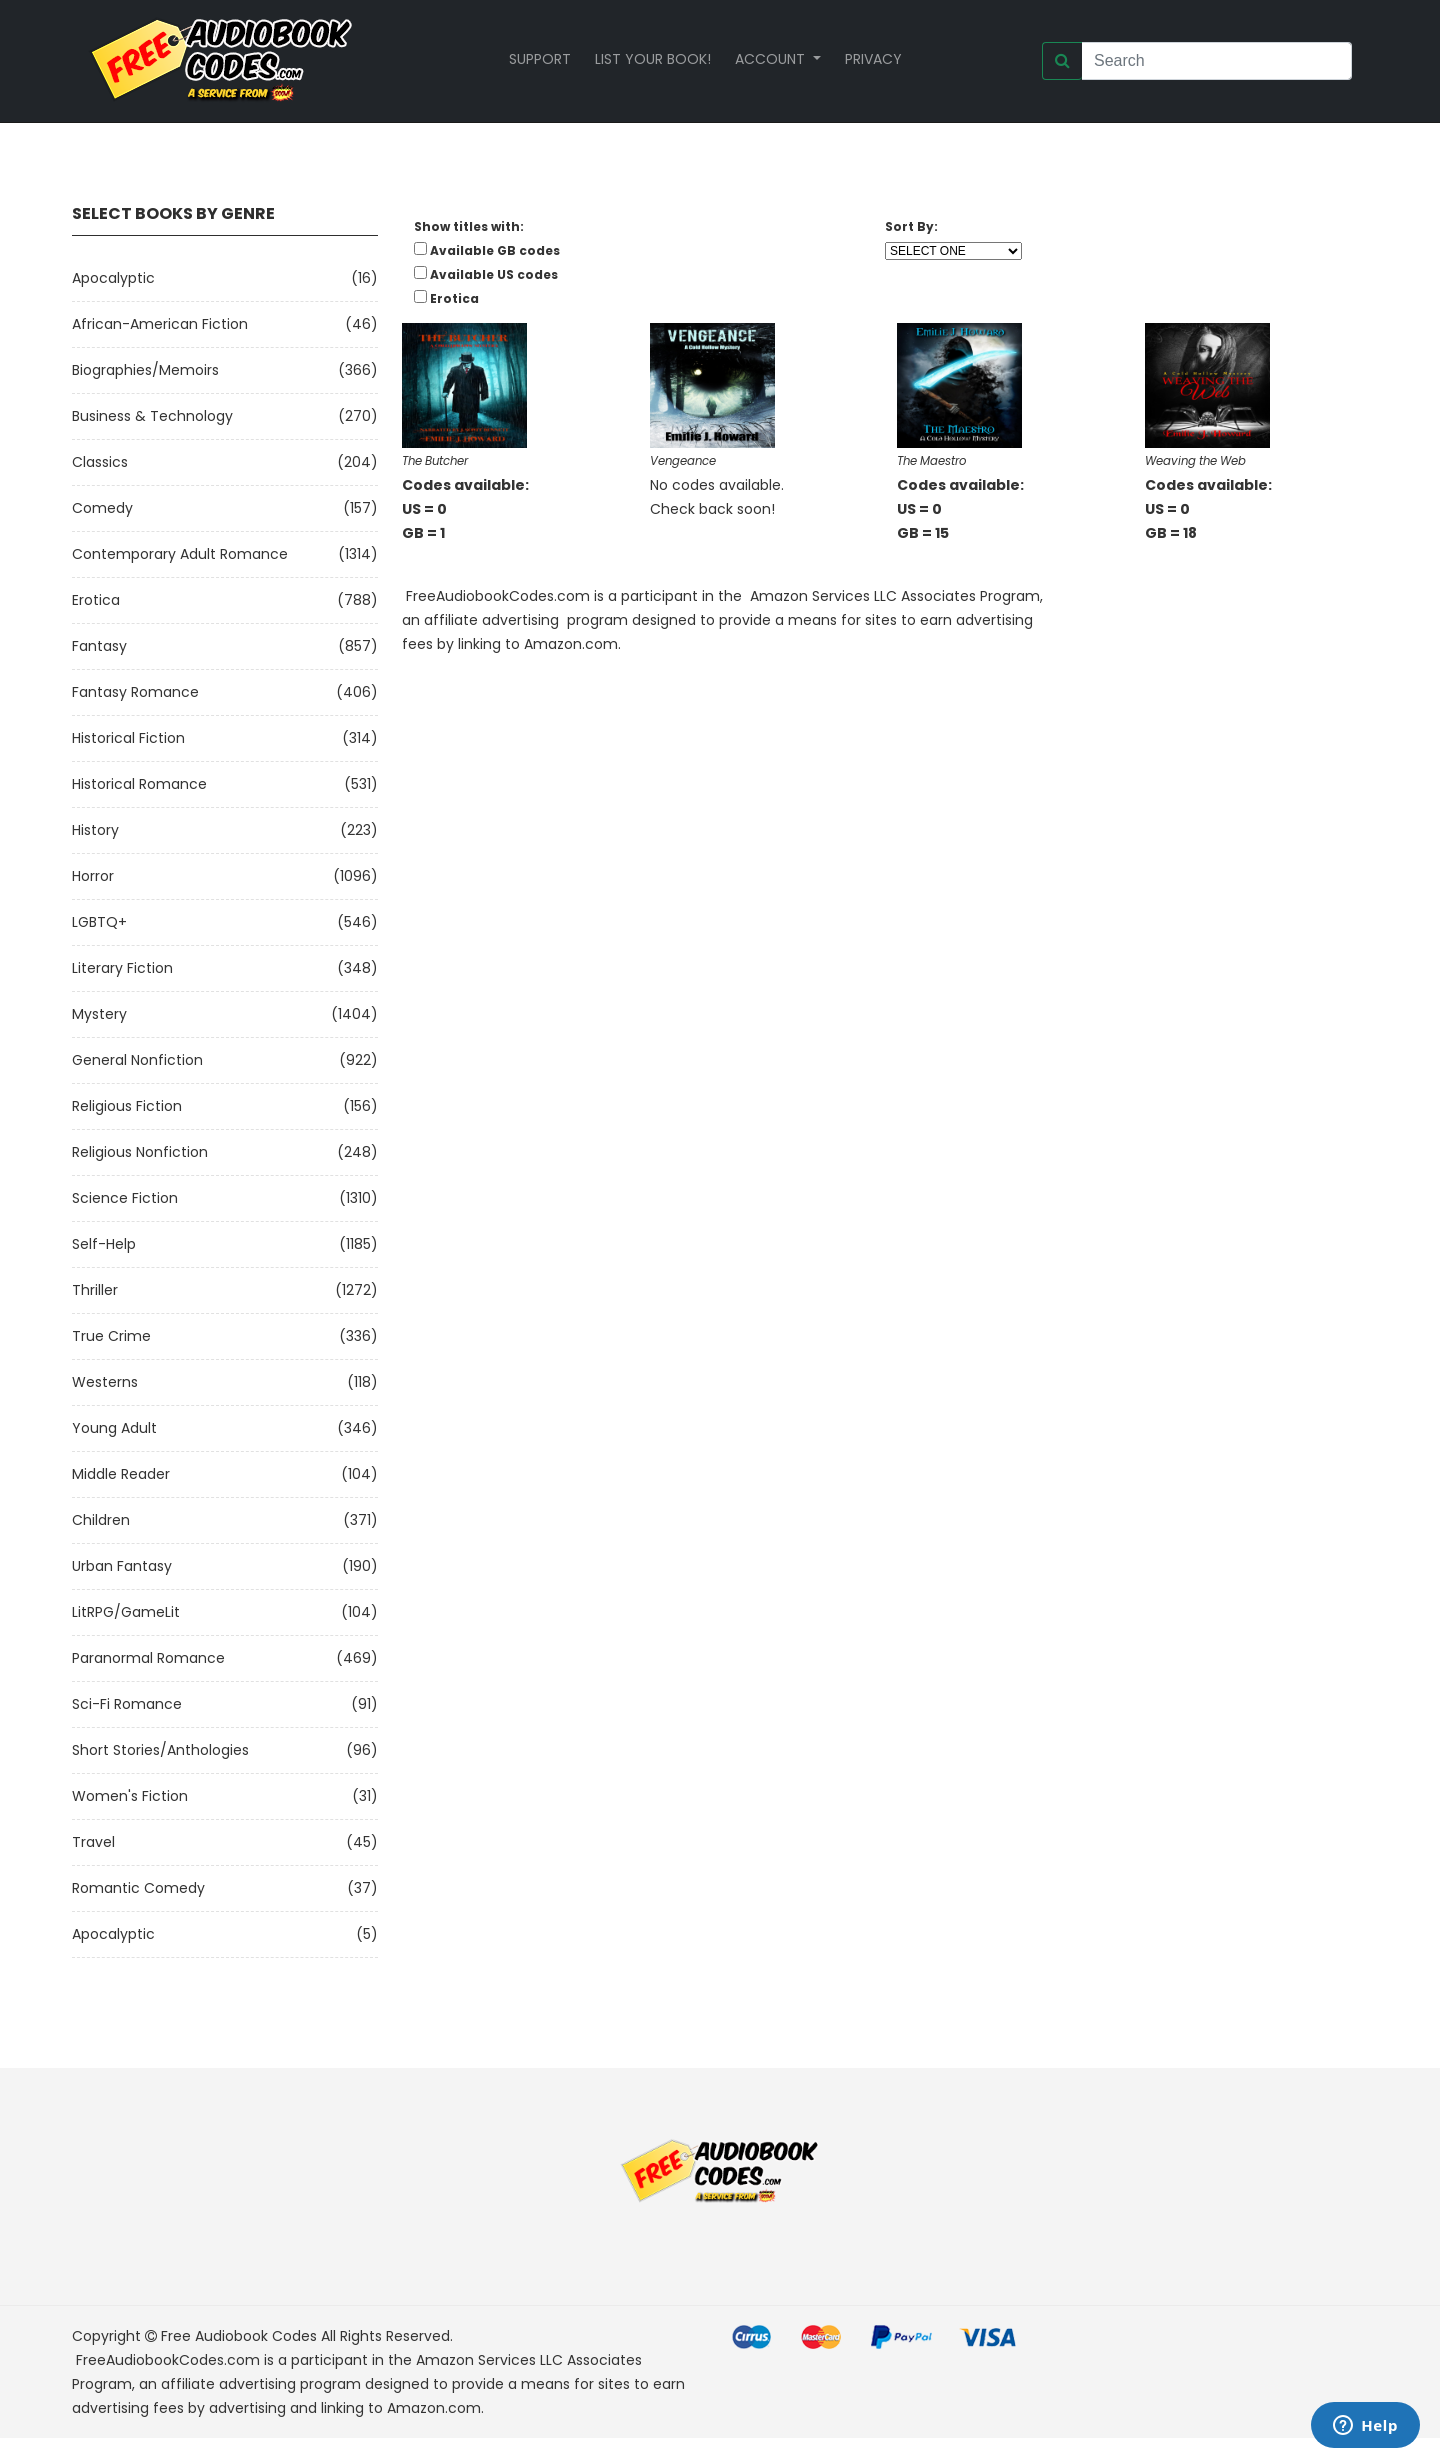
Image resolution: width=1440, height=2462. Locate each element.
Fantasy (99, 646)
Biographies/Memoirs (145, 370)
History (95, 830)
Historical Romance (139, 784)
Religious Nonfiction (140, 1152)
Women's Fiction (130, 1796)
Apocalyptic (113, 278)
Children (101, 1520)
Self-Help (104, 1244)
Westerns (105, 1382)
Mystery (99, 1014)
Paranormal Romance (148, 1658)
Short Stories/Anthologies (160, 1750)
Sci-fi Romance (127, 1704)
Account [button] (772, 59)
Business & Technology (152, 416)
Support (540, 59)
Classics (100, 462)
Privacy (873, 59)
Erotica (96, 600)
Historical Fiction (128, 738)
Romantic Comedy (138, 1888)
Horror (93, 876)
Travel (93, 1842)
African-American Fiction (160, 324)
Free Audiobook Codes (239, 2336)
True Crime (111, 1336)
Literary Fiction (122, 968)
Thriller (95, 1290)
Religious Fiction (127, 1106)
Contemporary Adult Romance (180, 554)
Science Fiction (125, 1198)
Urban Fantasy (122, 1566)
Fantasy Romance (135, 692)
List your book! (653, 59)
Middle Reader (121, 1474)
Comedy (102, 508)
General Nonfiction (137, 1060)
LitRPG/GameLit (126, 1612)
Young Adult (114, 1428)
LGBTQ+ (99, 922)
